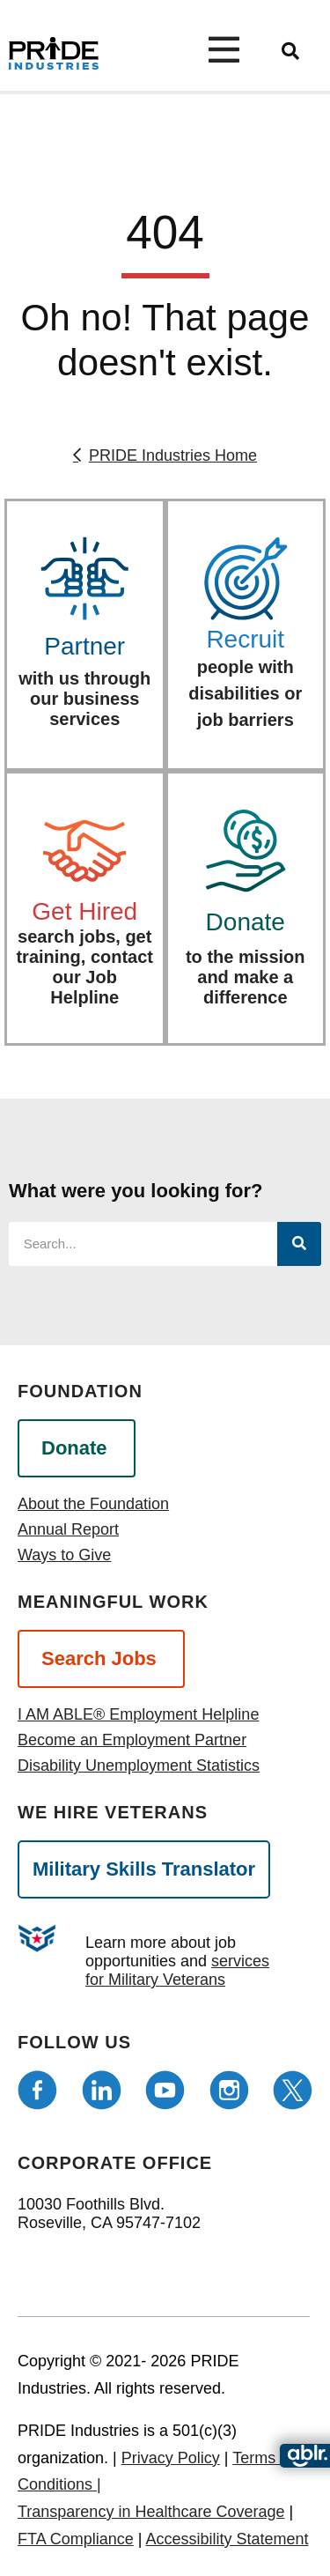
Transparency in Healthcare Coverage (151, 2511)
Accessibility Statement (226, 2539)
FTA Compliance (76, 2539)
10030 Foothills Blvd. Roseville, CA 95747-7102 (109, 2213)
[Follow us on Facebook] (37, 2090)
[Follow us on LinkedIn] (101, 2090)
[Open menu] (232, 49)
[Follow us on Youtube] (165, 2090)
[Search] (299, 1244)
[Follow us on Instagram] (229, 2090)
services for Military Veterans (177, 1970)
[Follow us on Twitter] (292, 2090)
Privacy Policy (170, 2458)
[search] (290, 51)
